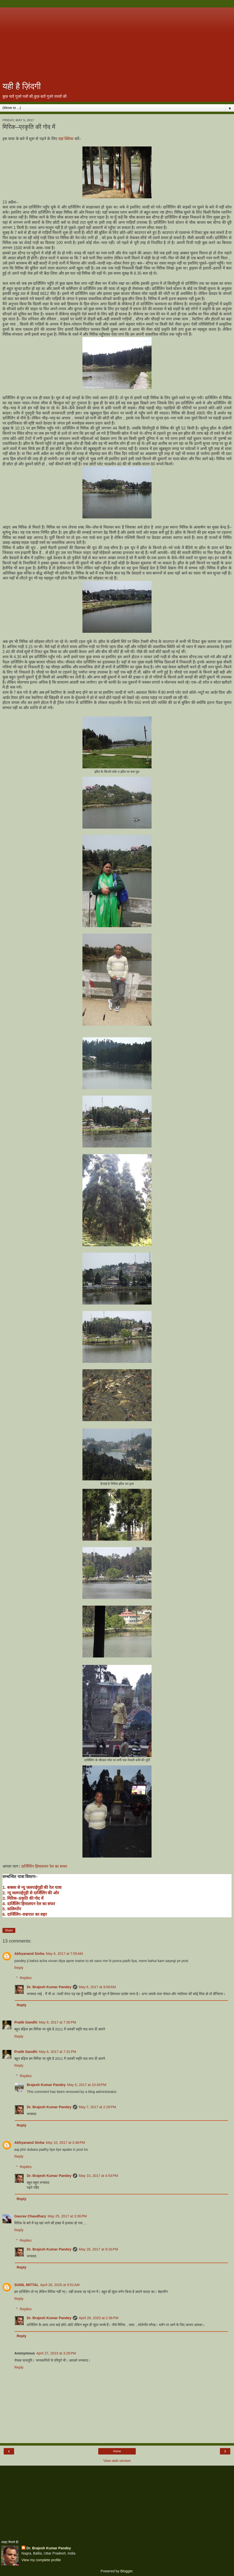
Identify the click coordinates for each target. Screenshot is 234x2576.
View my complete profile (41, 2560)
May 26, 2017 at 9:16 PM (98, 2249)
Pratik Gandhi (26, 2022)
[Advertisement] (117, 42)
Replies (26, 1978)
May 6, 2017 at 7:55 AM (64, 1954)
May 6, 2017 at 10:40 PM (86, 2085)
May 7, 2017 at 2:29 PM (97, 2107)
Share (9, 1930)
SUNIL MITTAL (26, 2285)
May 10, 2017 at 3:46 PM (65, 2143)
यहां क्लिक (65, 139)
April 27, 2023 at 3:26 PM (56, 2353)
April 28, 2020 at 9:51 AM (60, 2285)
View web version (117, 2461)
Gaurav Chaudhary (30, 2216)
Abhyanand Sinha (29, 1954)
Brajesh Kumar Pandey (46, 2085)
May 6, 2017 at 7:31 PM (57, 2052)
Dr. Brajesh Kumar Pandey (49, 1987)
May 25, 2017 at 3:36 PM (67, 2216)
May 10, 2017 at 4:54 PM (98, 2176)
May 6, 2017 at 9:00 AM (97, 1987)
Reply (18, 1968)
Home (117, 2451)
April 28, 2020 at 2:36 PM (98, 2318)
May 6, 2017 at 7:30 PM (57, 2022)
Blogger (126, 2571)
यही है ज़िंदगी (21, 86)
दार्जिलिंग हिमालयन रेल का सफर (44, 1866)
